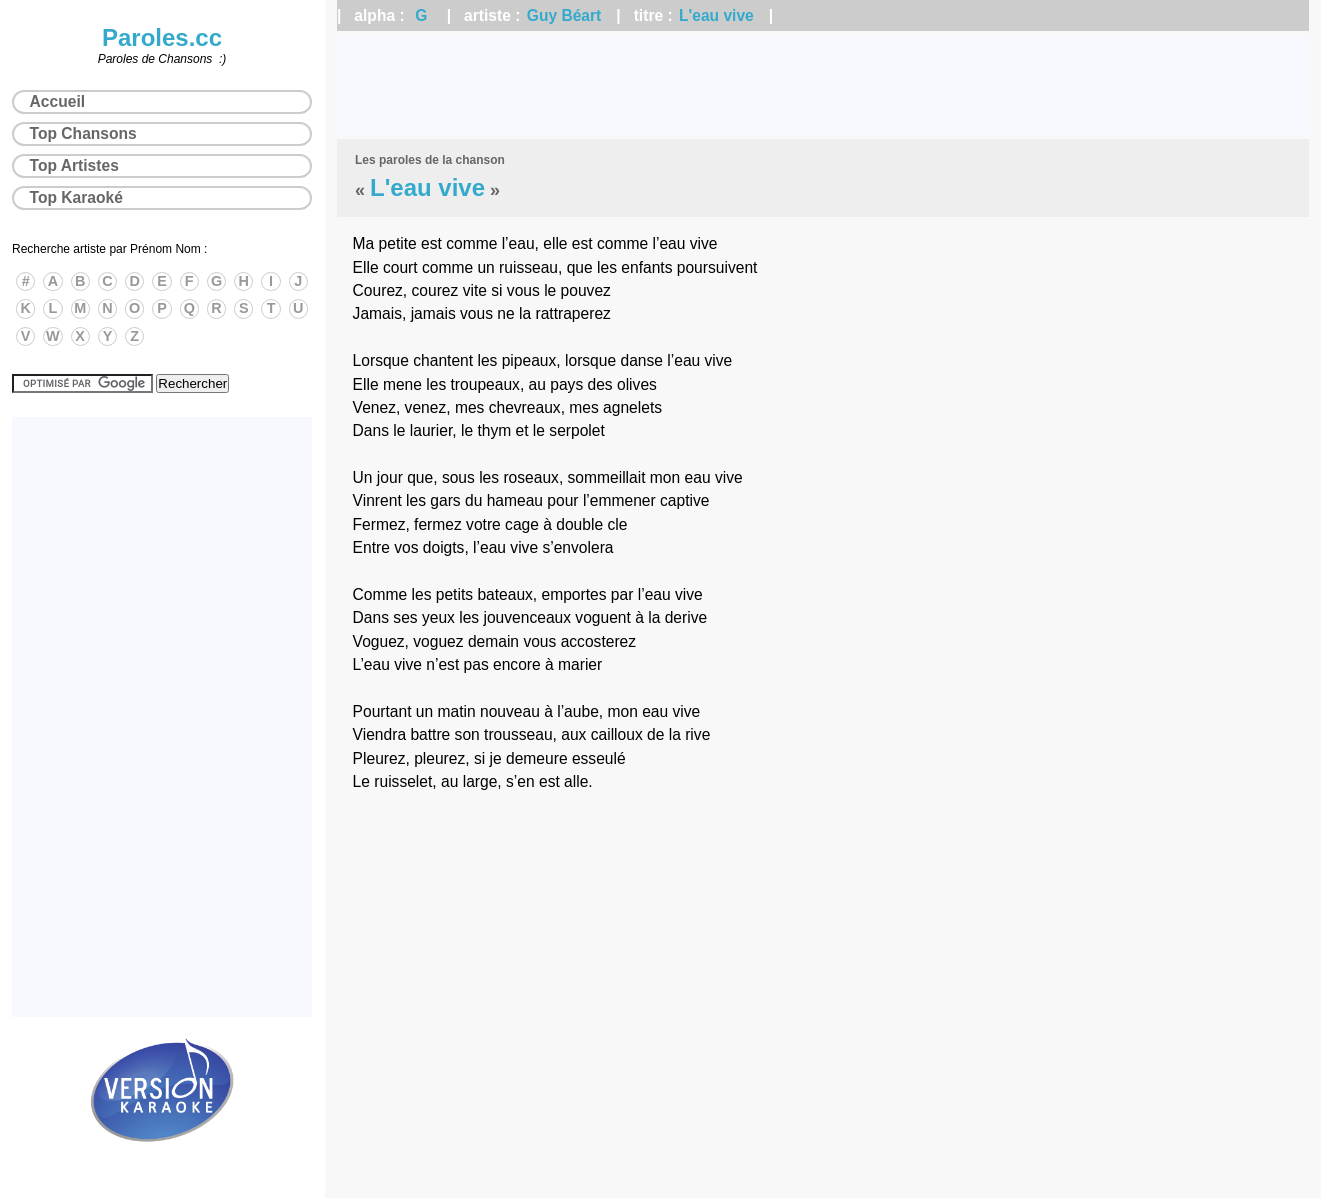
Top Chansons (83, 133)
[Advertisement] (823, 85)
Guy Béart (564, 15)
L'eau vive (716, 15)
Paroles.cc (162, 37)
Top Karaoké (76, 197)
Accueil (57, 101)
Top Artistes (74, 165)
